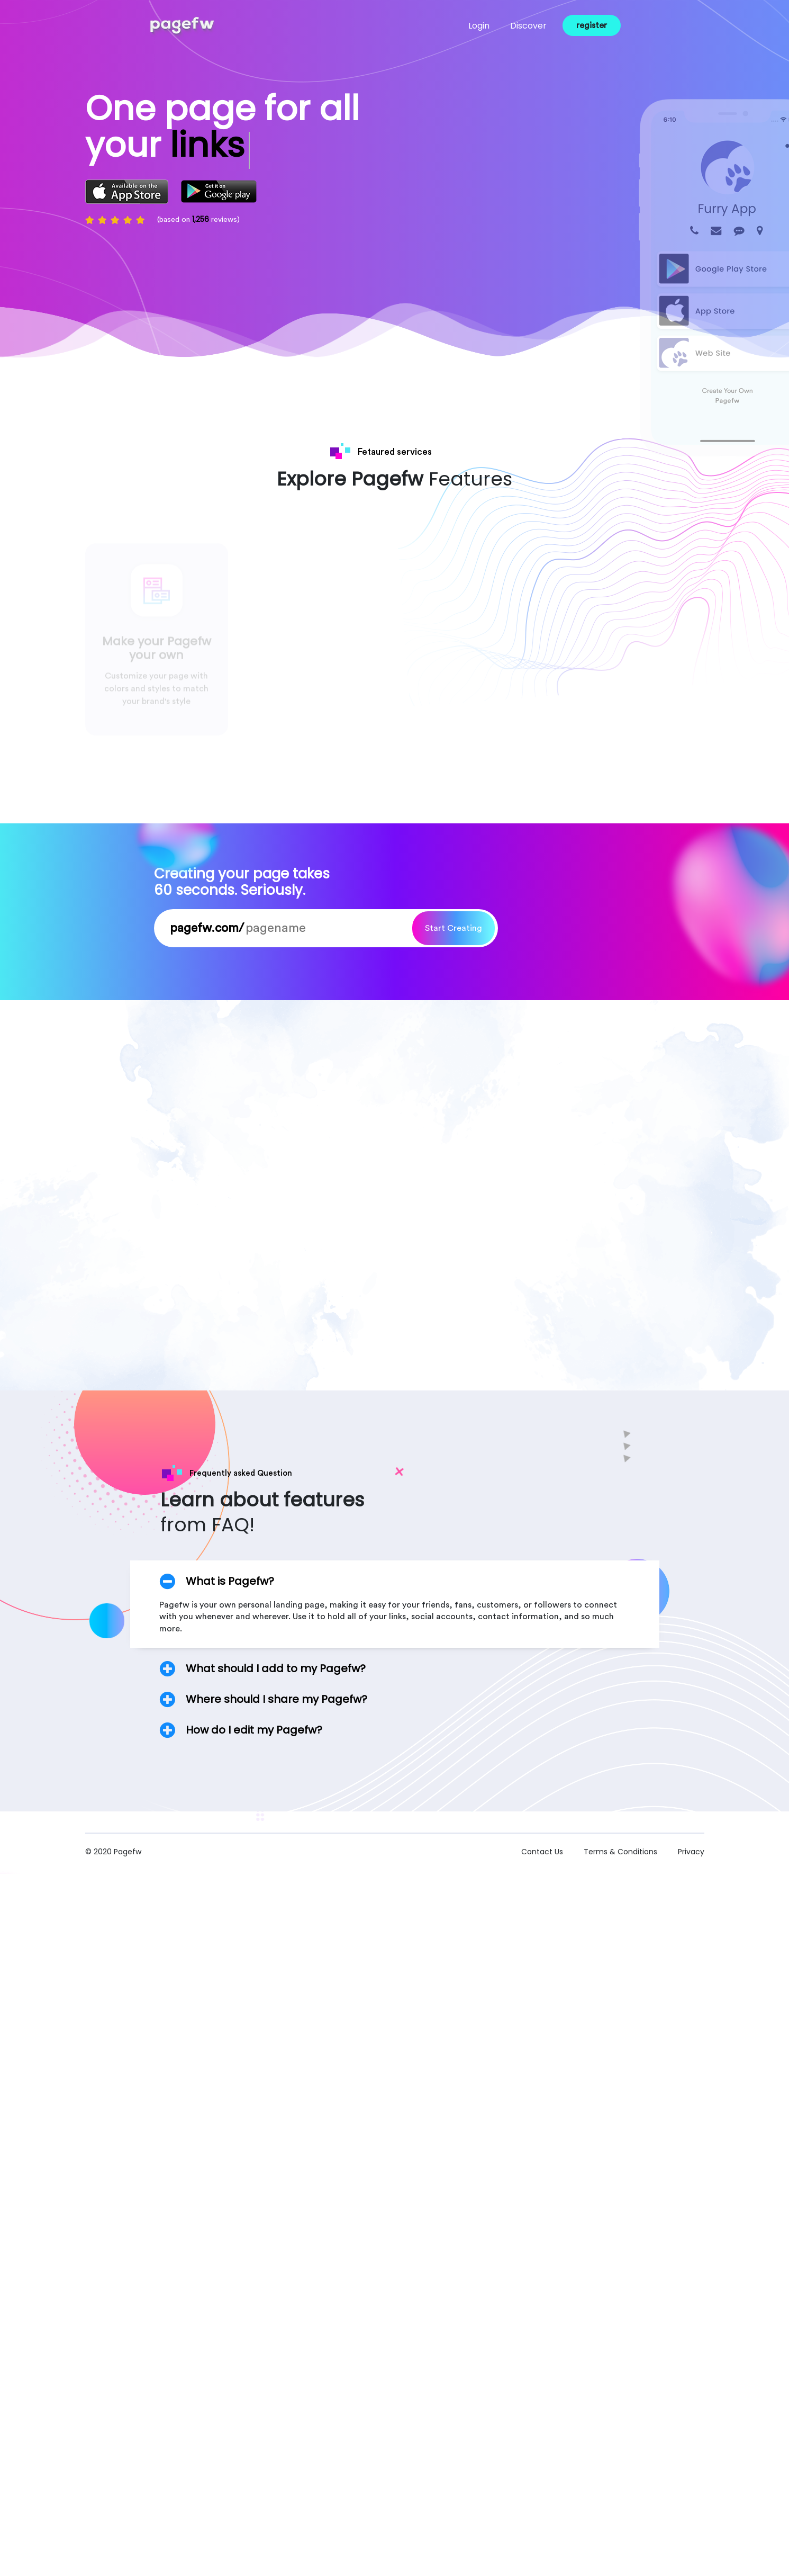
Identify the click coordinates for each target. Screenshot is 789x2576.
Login (472, 26)
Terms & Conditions (621, 1857)
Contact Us (542, 1857)
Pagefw (127, 1857)
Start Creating (453, 934)
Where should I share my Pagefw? (276, 1705)
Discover (522, 26)
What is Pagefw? (230, 1586)
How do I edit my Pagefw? (254, 1735)
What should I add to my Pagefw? (276, 1674)
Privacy (691, 1857)
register (585, 25)
